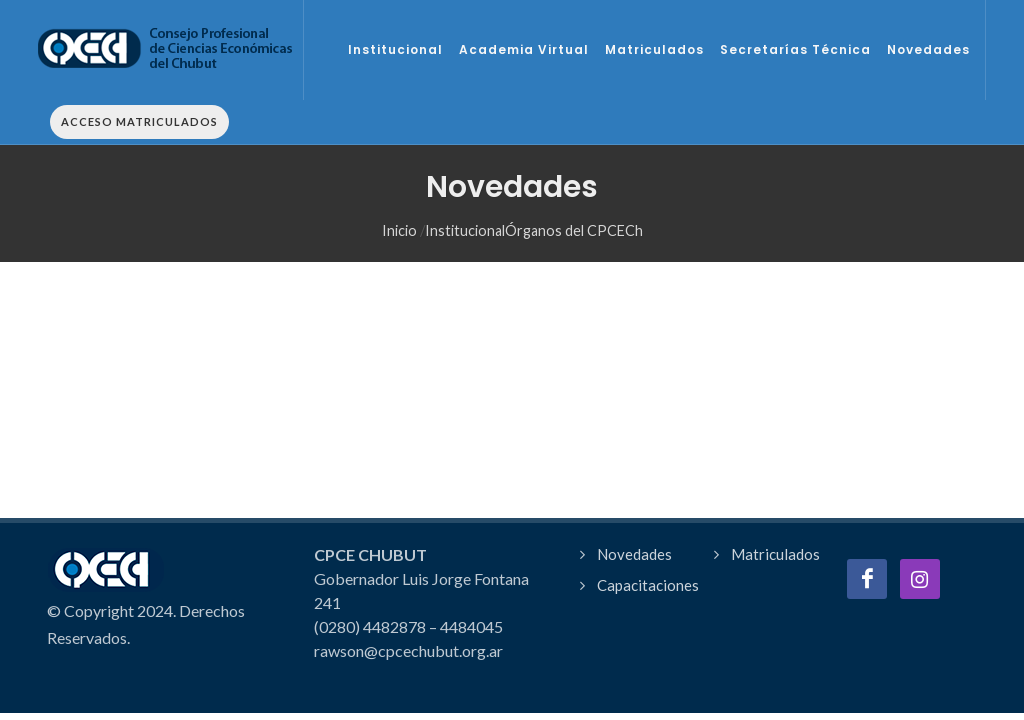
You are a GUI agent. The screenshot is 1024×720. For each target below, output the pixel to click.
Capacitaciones (648, 572)
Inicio (399, 187)
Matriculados (775, 541)
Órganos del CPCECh (574, 187)
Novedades (634, 541)
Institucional (465, 187)
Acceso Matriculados (139, 121)
